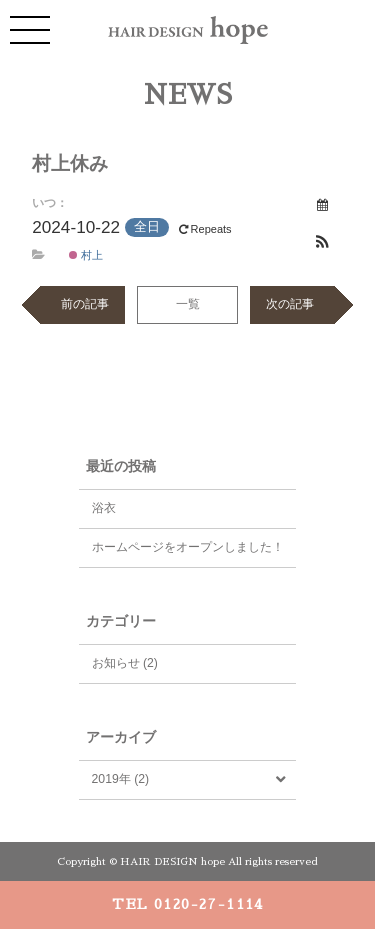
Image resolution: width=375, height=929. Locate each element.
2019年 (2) (121, 779)
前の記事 (85, 304)
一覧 (188, 304)
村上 (86, 255)
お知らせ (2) (125, 663)
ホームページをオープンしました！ (188, 547)
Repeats (207, 229)
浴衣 (104, 508)
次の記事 (290, 304)
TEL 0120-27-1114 (187, 904)
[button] (323, 243)
